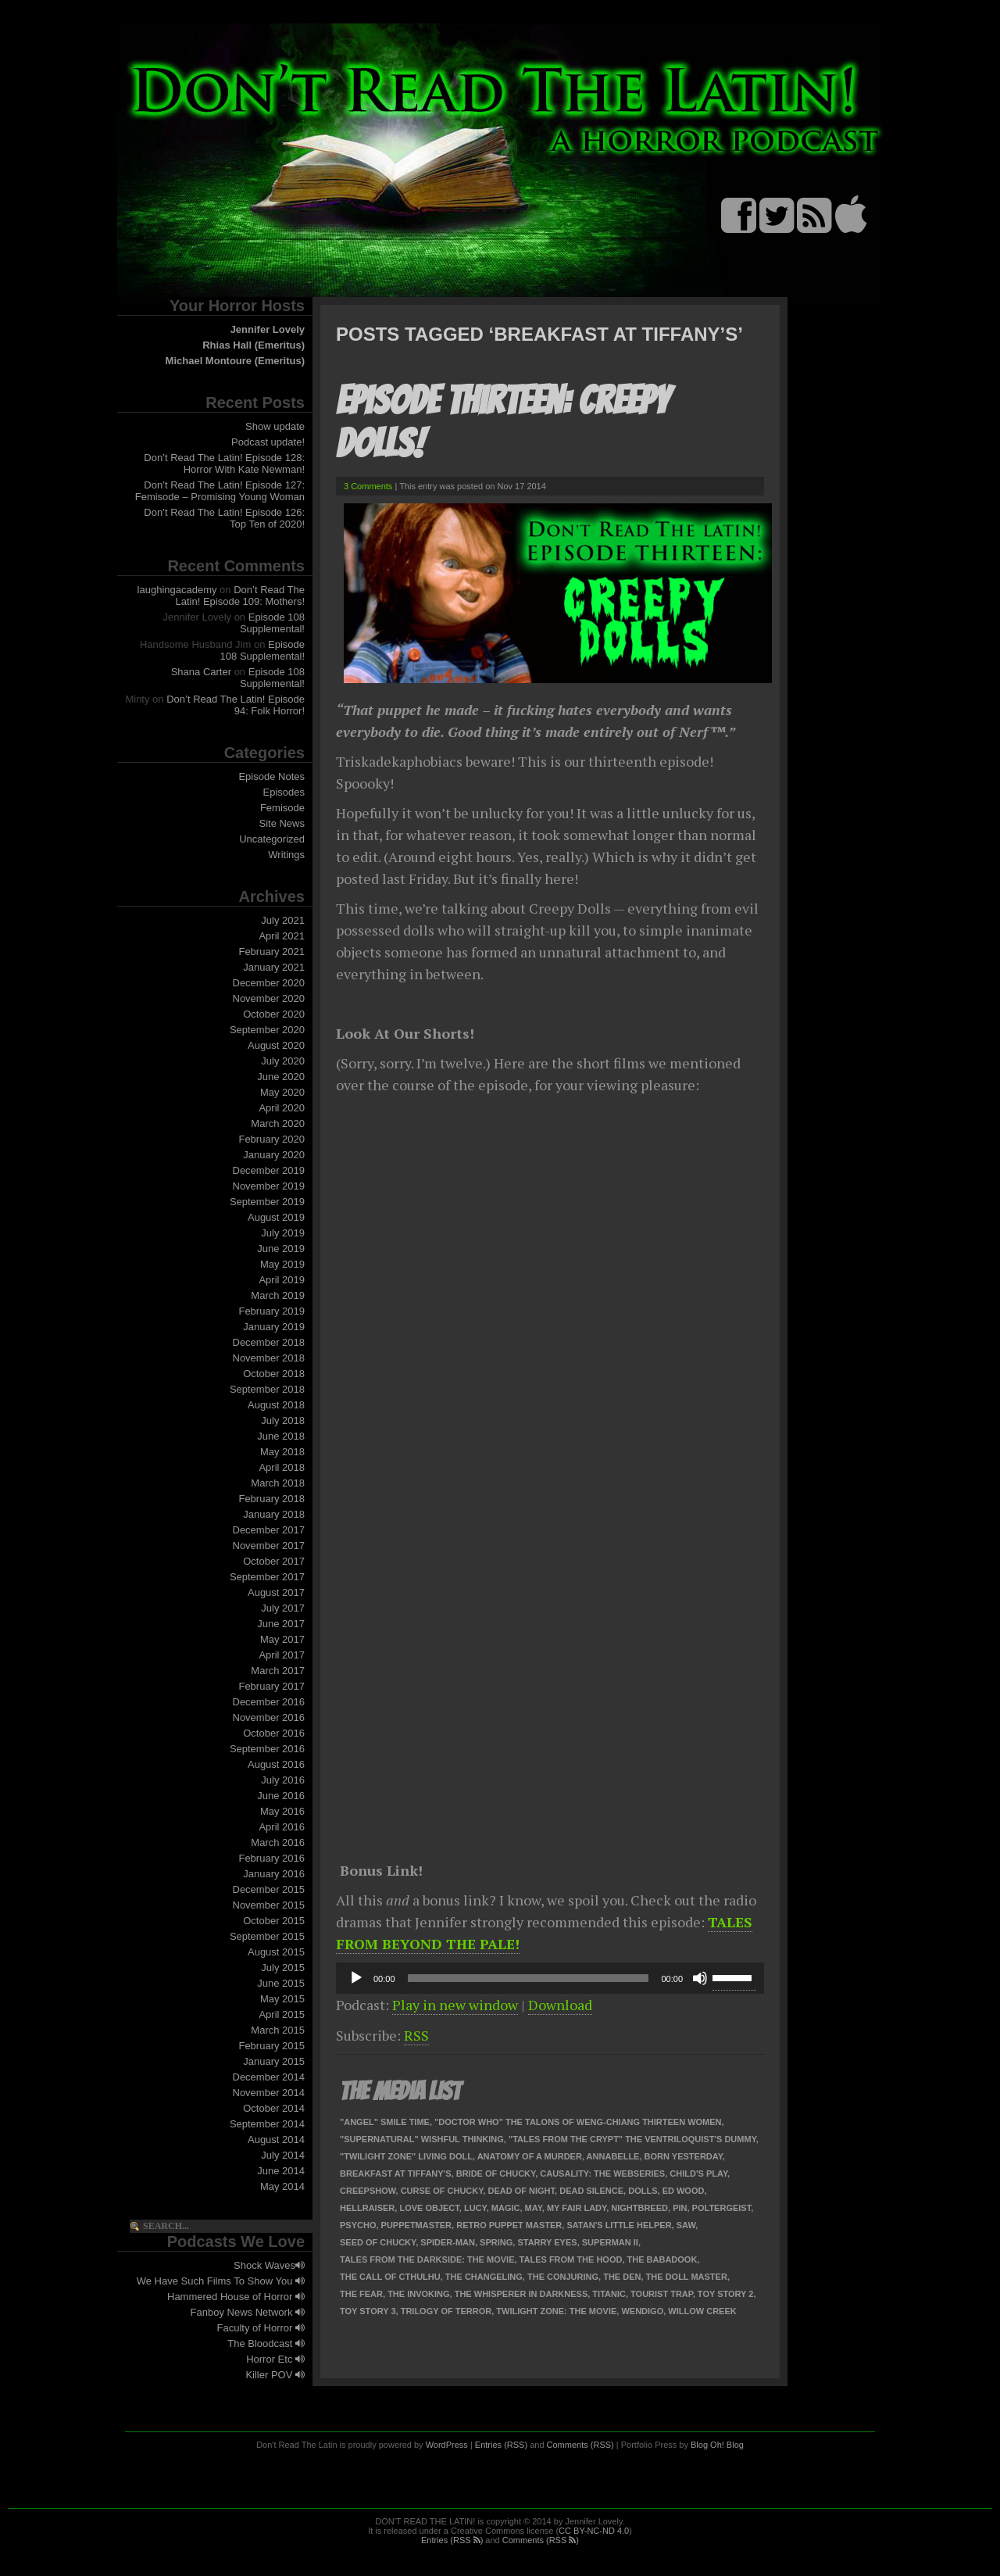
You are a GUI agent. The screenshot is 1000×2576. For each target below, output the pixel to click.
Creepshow (368, 2190)
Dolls (642, 2190)
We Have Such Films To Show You (221, 2281)
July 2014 (283, 2155)
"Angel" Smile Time (385, 2122)
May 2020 (282, 1092)
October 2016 (274, 1733)
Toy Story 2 (726, 2294)
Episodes (284, 792)
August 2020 (276, 1045)
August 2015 (276, 1952)
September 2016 (267, 1749)
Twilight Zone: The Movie (556, 2311)
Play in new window (455, 2004)
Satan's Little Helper (618, 2225)
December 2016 (269, 1702)
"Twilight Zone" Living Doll (406, 2156)
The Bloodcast (266, 2343)
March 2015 (278, 2030)
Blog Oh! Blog (717, 2444)
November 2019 (269, 1186)
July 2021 (283, 920)
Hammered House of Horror (236, 2296)
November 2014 (269, 2092)
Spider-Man (447, 2242)
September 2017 (267, 1577)
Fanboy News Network (248, 2312)
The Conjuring (562, 2276)
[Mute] (700, 1978)
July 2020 (283, 1061)
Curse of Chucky (442, 2190)
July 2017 (283, 1608)
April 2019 (282, 1280)
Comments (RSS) (580, 2444)
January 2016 (274, 1874)
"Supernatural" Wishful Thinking (422, 2139)
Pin (680, 2208)
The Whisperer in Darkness (521, 2294)
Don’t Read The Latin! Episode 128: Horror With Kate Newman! (224, 463)
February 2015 (271, 2046)
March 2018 (278, 1483)
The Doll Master (686, 2276)
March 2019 (278, 1295)
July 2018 (283, 1420)
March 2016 (278, 1842)
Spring (496, 2242)
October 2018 (274, 1373)
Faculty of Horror (261, 2328)
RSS (416, 2035)
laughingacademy (177, 590)
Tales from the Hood (571, 2259)
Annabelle (613, 2156)
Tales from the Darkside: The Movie (427, 2259)
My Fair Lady (576, 2208)
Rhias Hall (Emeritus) (253, 345)
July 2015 (283, 1967)
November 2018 (269, 1358)
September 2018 (267, 1389)
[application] (550, 1978)
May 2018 (282, 1452)
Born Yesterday (684, 2156)
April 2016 (282, 1827)
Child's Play (698, 2173)
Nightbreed (639, 2208)
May (533, 2208)
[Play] (356, 1978)
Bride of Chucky (495, 2173)
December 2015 (269, 1889)
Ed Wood (683, 2190)
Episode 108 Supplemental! (272, 623)
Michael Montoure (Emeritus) (235, 361)
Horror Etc (275, 2359)
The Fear (361, 2294)
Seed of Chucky (378, 2242)
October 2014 (274, 2108)
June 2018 (281, 1436)
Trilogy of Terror (446, 2311)
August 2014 (276, 2139)
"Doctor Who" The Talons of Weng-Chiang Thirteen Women (578, 2122)
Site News (282, 823)
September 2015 (267, 1936)
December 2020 (269, 983)
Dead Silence (591, 2190)
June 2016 (281, 1795)
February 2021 (271, 951)
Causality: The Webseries (602, 2173)
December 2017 (269, 1530)
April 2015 (282, 2014)
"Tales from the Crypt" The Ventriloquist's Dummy (632, 2139)
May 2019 (282, 1264)
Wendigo (642, 2311)
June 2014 (281, 2171)
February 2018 (271, 1498)
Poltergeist (722, 2208)
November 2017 (269, 1545)
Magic (505, 2208)
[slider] (528, 1978)
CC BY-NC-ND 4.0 (594, 2530)
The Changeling (484, 2276)
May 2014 (282, 2186)
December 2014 (269, 2077)
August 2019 (276, 1217)
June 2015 (281, 1983)
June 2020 (281, 1076)
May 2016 (282, 1811)
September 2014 (267, 2124)
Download (560, 2004)
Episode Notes (271, 776)
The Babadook (662, 2259)
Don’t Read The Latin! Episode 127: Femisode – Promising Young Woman (220, 491)
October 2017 (274, 1561)
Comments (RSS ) (540, 2540)
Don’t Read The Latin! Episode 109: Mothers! (240, 595)
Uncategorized (272, 839)
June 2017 (281, 1624)
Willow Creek (702, 2311)
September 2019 (267, 1202)
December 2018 (269, 1342)
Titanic (609, 2294)
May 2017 (282, 1639)
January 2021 (274, 967)
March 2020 (278, 1123)
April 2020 (282, 1108)
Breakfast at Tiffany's (396, 2173)
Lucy (475, 2208)
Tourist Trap (661, 2294)
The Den (622, 2276)
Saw (686, 2225)
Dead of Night (521, 2190)
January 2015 (274, 2061)
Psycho (358, 2225)
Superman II (610, 2242)
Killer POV (275, 2375)
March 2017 (278, 1670)
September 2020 (267, 1030)
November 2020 (269, 998)
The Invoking (418, 2294)
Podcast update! (268, 442)
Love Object (429, 2208)
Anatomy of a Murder (529, 2156)
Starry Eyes (547, 2242)
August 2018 (276, 1405)
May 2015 (282, 1999)
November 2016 (269, 1717)
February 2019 (271, 1311)
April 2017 (282, 1655)
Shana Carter (201, 672)
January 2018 (274, 1514)
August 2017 (276, 1592)
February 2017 (271, 1686)
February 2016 (271, 1858)
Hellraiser (367, 2208)
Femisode (282, 808)
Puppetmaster (416, 2225)
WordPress (447, 2444)
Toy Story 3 (368, 2311)
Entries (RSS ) (452, 2540)
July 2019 (283, 1233)
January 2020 (274, 1155)
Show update (275, 426)
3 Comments (368, 486)
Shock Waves (269, 2265)
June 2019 (281, 1248)
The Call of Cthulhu (390, 2276)
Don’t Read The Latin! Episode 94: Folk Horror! (235, 705)
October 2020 (274, 1014)
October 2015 (274, 1921)
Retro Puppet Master (509, 2225)
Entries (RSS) (501, 2444)
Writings (286, 854)
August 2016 (276, 1764)
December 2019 (269, 1170)
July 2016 (283, 1780)
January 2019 (274, 1327)
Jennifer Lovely (267, 329)
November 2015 (269, 1905)
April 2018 (282, 1467)
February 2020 (271, 1139)
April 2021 (282, 936)
